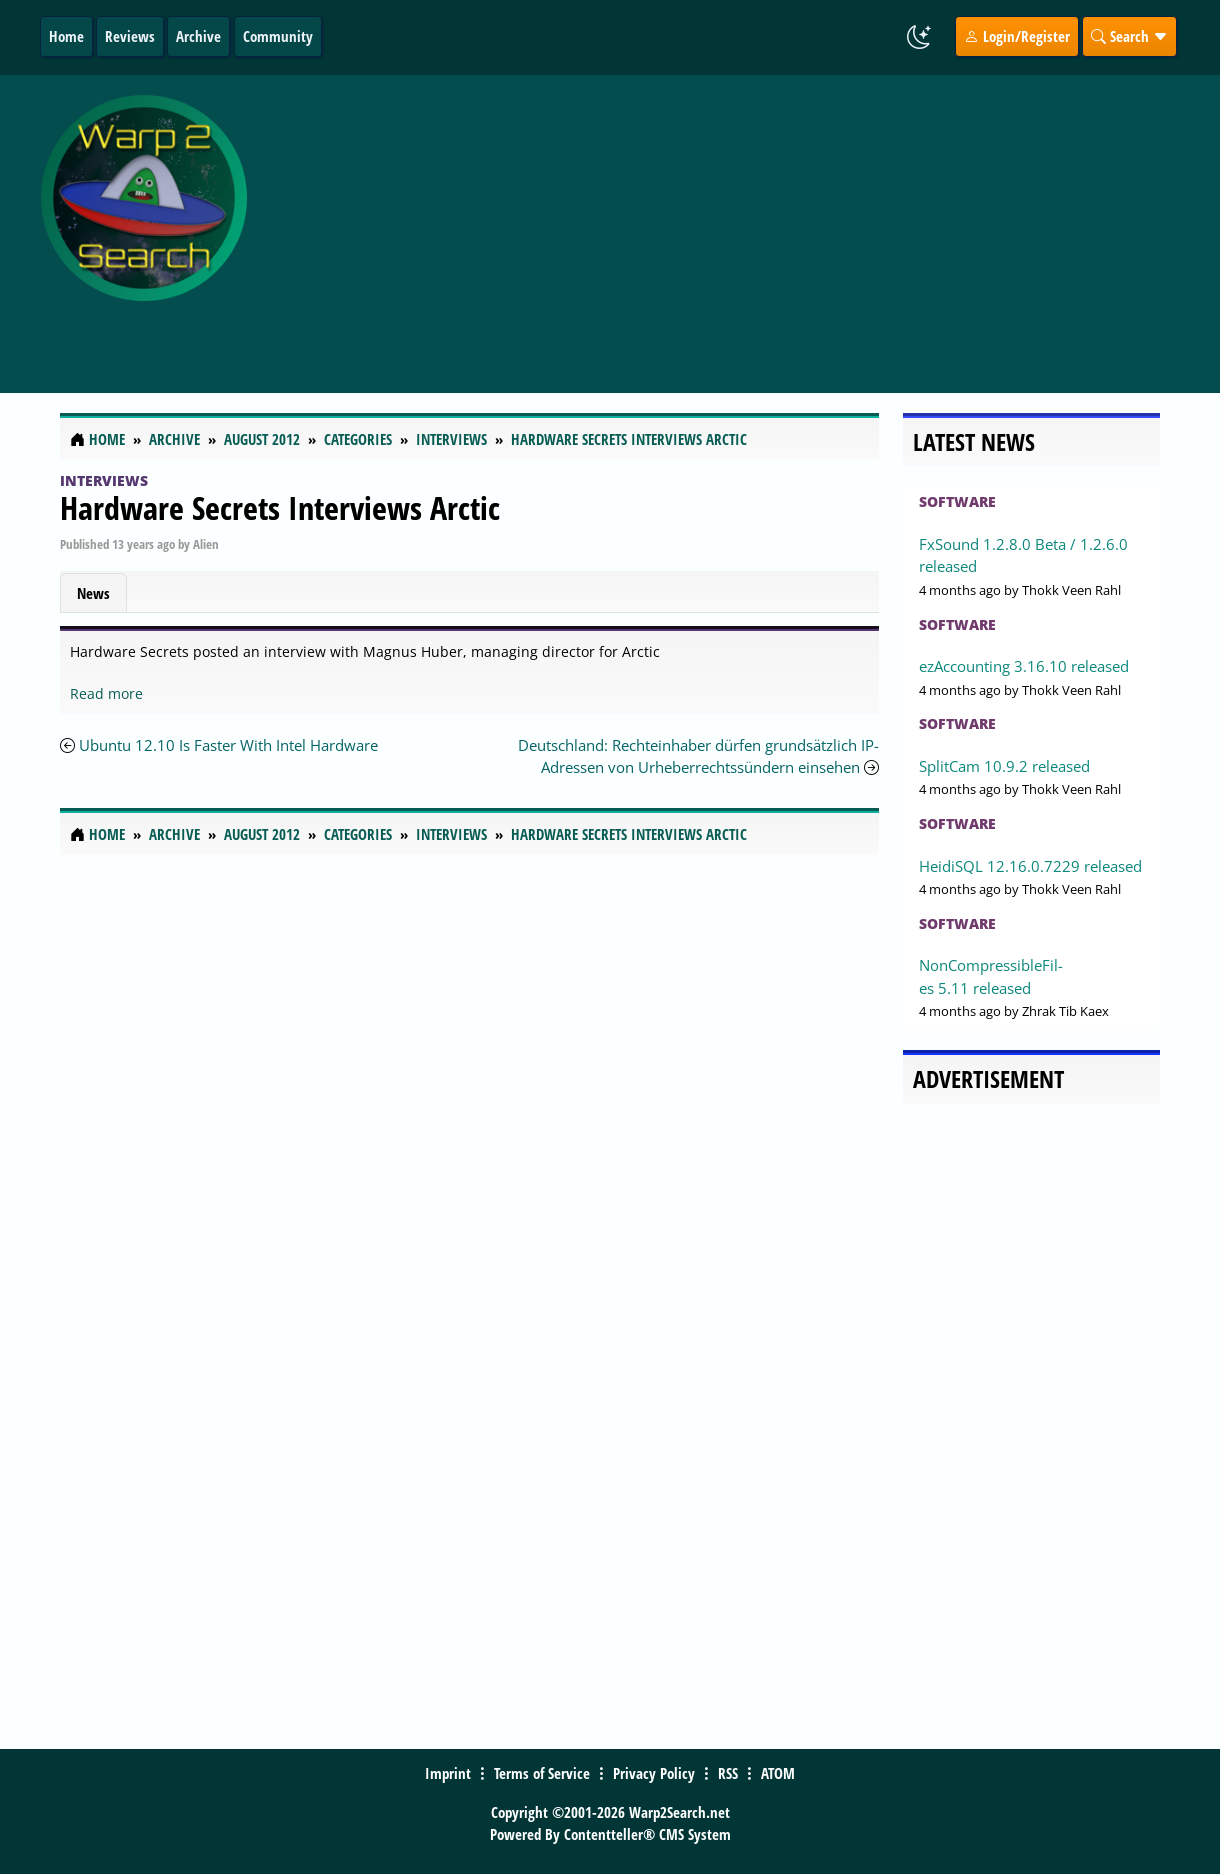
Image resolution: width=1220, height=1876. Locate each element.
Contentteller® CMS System (647, 1834)
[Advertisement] (738, 223)
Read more (106, 693)
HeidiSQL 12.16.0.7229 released (1030, 866)
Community (278, 36)
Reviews (130, 36)
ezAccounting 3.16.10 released (1024, 666)
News (93, 593)
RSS (728, 1773)
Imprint (448, 1773)
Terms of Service (542, 1773)
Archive (198, 36)
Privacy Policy (654, 1773)
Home (66, 36)
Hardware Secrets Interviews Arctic (280, 507)
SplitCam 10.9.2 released (1004, 766)
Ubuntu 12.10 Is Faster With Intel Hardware (228, 745)
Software (957, 501)
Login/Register (1017, 36)
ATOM (778, 1773)
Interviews (104, 480)
